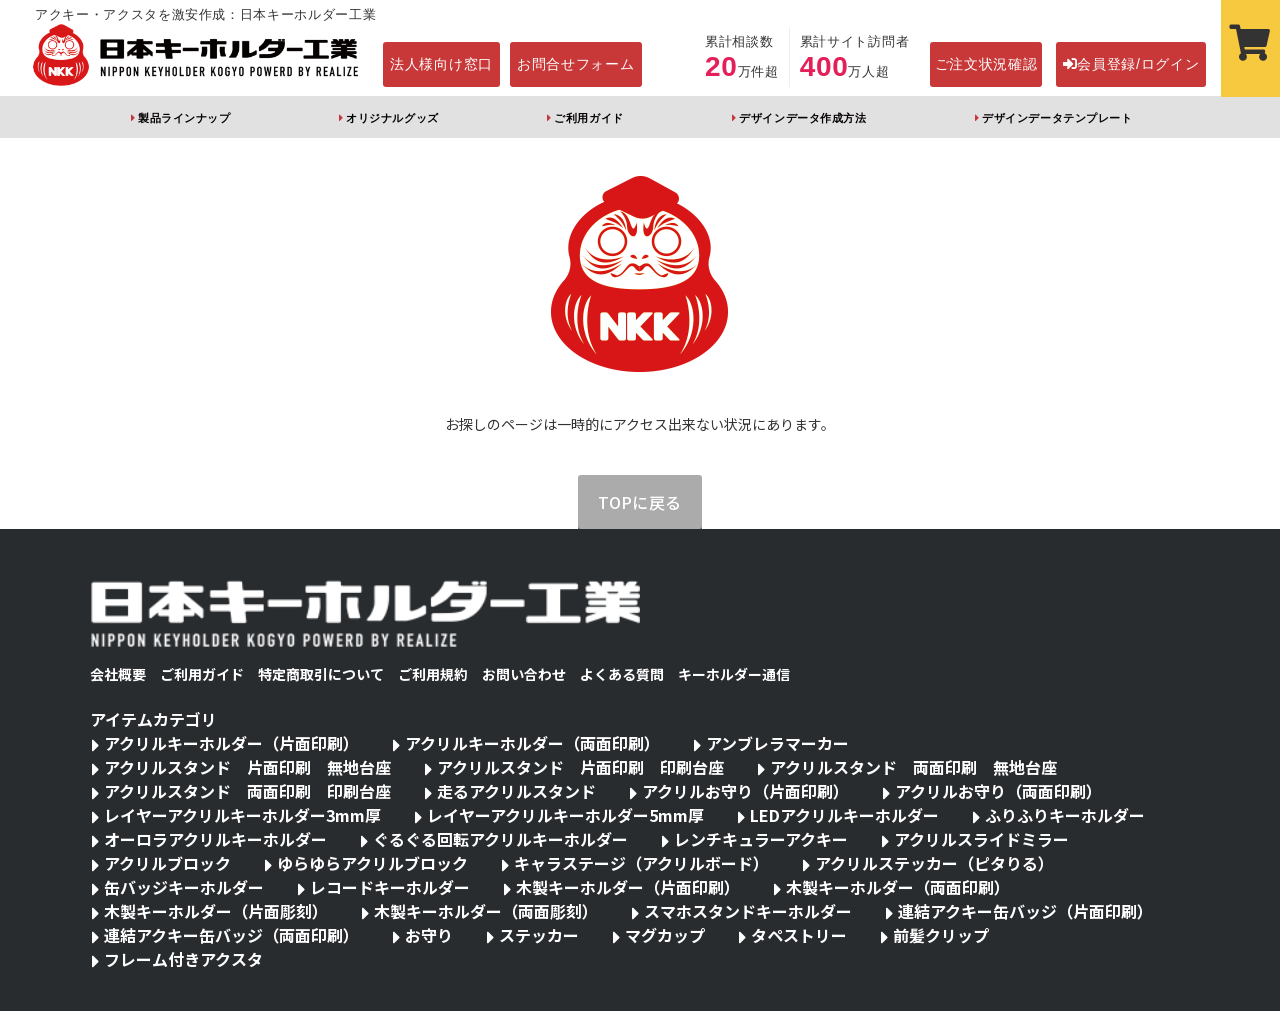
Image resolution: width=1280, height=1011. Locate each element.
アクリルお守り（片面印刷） (745, 791)
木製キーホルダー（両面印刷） (898, 887)
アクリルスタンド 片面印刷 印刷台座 (580, 767)
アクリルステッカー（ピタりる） (934, 863)
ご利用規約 (433, 674)
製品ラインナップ (184, 118)
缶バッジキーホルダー (184, 887)
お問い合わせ (524, 674)
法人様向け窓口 (441, 64)
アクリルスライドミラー (981, 839)
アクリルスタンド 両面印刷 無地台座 (913, 767)
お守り (429, 935)
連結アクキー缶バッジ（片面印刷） (1025, 911)
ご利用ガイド (588, 118)
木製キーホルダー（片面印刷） (628, 887)
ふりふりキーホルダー (1065, 815)
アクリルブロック (167, 863)
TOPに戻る (640, 502)
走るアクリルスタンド (516, 791)
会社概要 (118, 674)
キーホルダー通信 (734, 674)
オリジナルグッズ (392, 118)
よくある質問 (622, 674)
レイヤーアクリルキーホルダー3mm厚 (242, 815)
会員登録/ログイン (1131, 64)
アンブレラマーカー (777, 743)
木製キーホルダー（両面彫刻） (486, 911)
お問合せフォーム (576, 64)
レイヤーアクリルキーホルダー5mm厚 (565, 815)
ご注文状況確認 (986, 64)
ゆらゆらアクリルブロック (372, 863)
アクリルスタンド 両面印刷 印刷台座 (247, 791)
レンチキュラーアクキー (761, 839)
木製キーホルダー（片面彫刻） (216, 911)
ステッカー (539, 935)
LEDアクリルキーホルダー (844, 815)
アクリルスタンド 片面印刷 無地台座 (247, 767)
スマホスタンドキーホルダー (748, 911)
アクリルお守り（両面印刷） (998, 791)
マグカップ (665, 935)
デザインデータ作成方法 (802, 118)
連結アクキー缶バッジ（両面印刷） (231, 935)
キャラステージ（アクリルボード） (641, 863)
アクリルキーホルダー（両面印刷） (532, 743)
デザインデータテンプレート (1057, 118)
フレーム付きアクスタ (183, 959)
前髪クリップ (941, 935)
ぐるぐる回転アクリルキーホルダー (500, 839)
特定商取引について (321, 674)
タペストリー (799, 935)
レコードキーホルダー (390, 887)
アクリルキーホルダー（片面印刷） (231, 743)
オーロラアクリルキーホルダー (215, 839)
